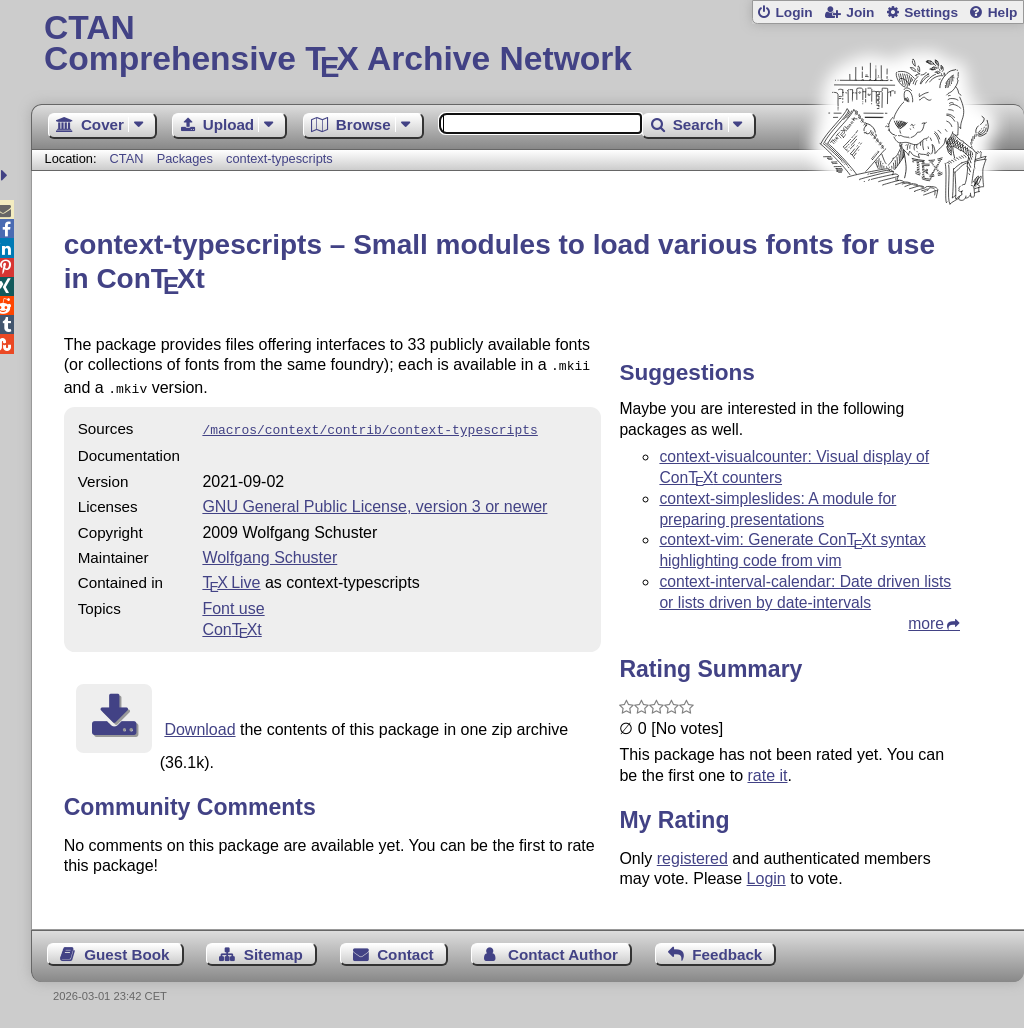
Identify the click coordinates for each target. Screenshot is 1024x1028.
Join (860, 12)
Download (199, 723)
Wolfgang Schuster (269, 551)
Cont (231, 623)
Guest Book (126, 954)
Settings (931, 12)
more (926, 623)
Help (1003, 12)
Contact (405, 954)
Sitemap (273, 954)
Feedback (727, 954)
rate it (767, 775)
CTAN (127, 158)
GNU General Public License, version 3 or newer (374, 500)
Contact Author (563, 954)
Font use (233, 602)
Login (793, 12)
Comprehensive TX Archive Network (527, 45)
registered (692, 858)
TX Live (231, 576)
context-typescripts (279, 158)
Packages (187, 158)
